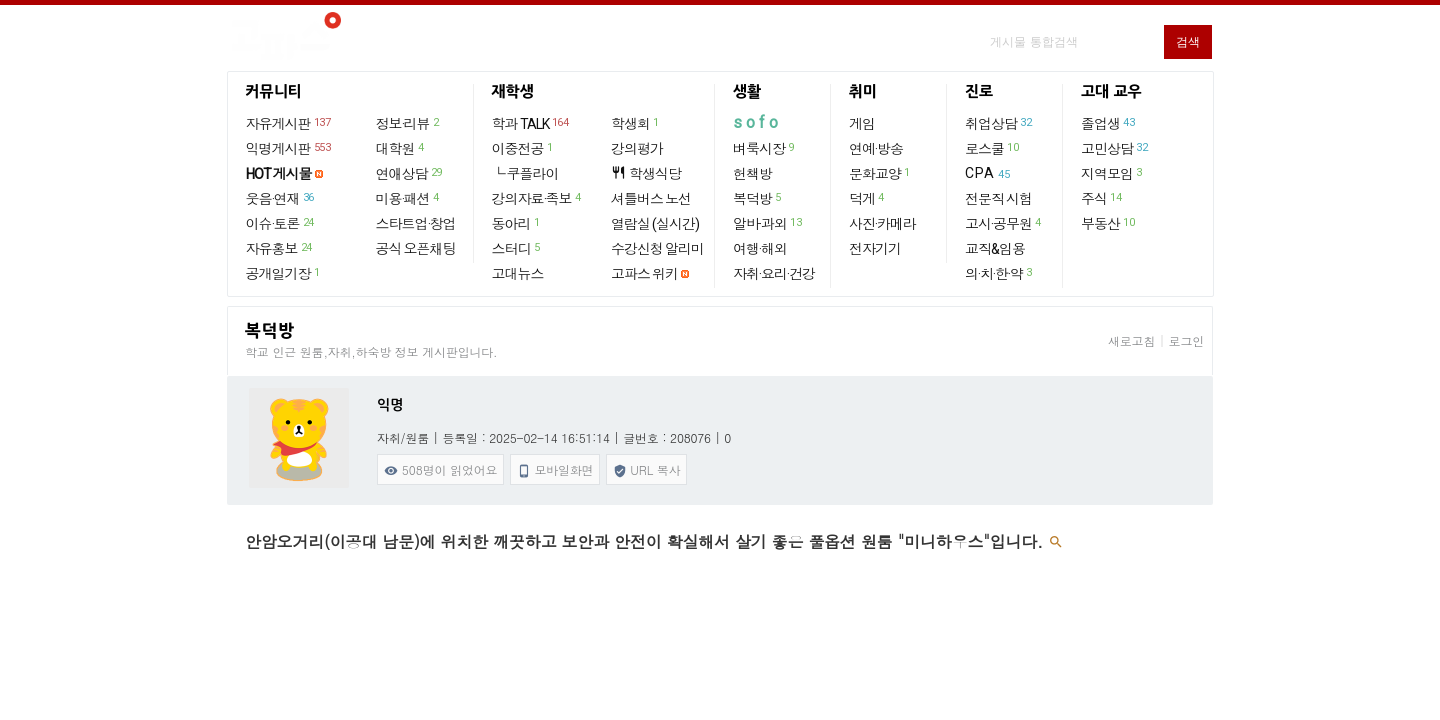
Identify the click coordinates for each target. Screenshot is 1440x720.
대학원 (401, 148)
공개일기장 (284, 273)
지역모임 (1112, 173)
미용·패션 (408, 198)
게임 (862, 124)
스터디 (517, 248)
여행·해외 (760, 249)
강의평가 (637, 149)
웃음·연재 (281, 198)
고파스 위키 (644, 274)
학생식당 (646, 173)
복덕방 (758, 198)
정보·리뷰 (408, 123)
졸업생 (1108, 123)
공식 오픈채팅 (416, 249)
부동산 (1108, 223)
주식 (1102, 198)
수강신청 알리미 (657, 249)
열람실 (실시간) (655, 224)
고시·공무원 (1004, 223)
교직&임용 (995, 249)
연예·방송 (876, 149)
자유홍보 (280, 248)
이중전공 (523, 148)
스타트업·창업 (416, 224)
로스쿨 (992, 148)
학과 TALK (531, 123)
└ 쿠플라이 (525, 174)
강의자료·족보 (537, 198)
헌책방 (752, 174)
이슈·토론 (281, 223)
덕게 (867, 198)
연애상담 (410, 173)
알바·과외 (768, 223)
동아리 (517, 223)
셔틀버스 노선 (651, 199)
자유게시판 (289, 123)
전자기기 (875, 249)
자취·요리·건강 (774, 274)
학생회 (636, 123)
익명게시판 (289, 148)
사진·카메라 (882, 224)
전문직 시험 (998, 199)
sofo (757, 122)
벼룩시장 (764, 148)
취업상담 (999, 123)
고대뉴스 (518, 274)
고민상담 (1115, 148)
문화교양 (880, 173)
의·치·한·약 (999, 273)
